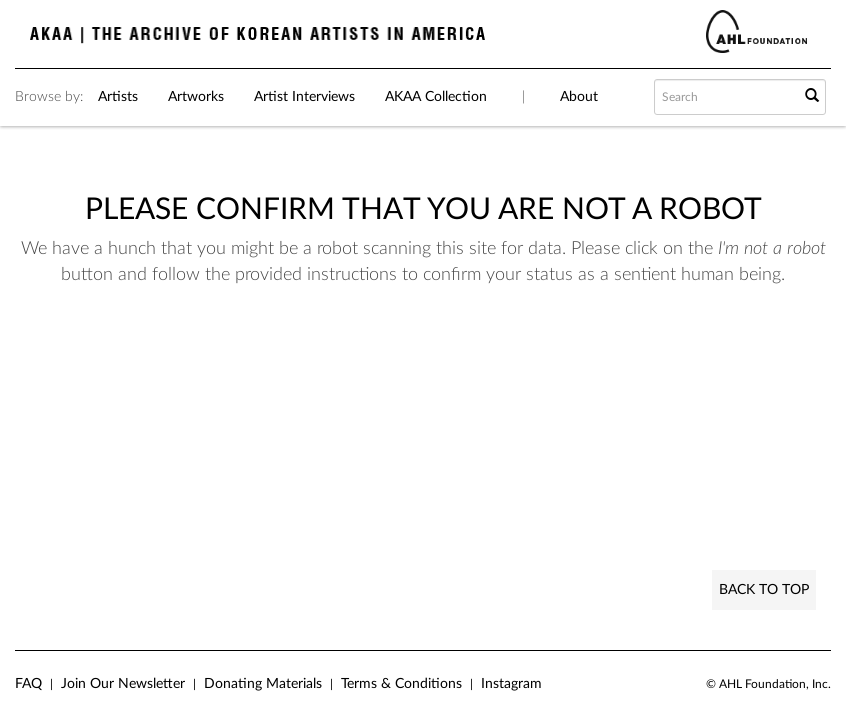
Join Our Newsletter (123, 684)
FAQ (28, 684)
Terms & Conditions (401, 684)
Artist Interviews (304, 97)
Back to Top (764, 590)
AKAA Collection (436, 97)
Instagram (511, 684)
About (579, 97)
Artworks (196, 97)
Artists (118, 97)
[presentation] (454, 367)
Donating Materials (263, 684)
